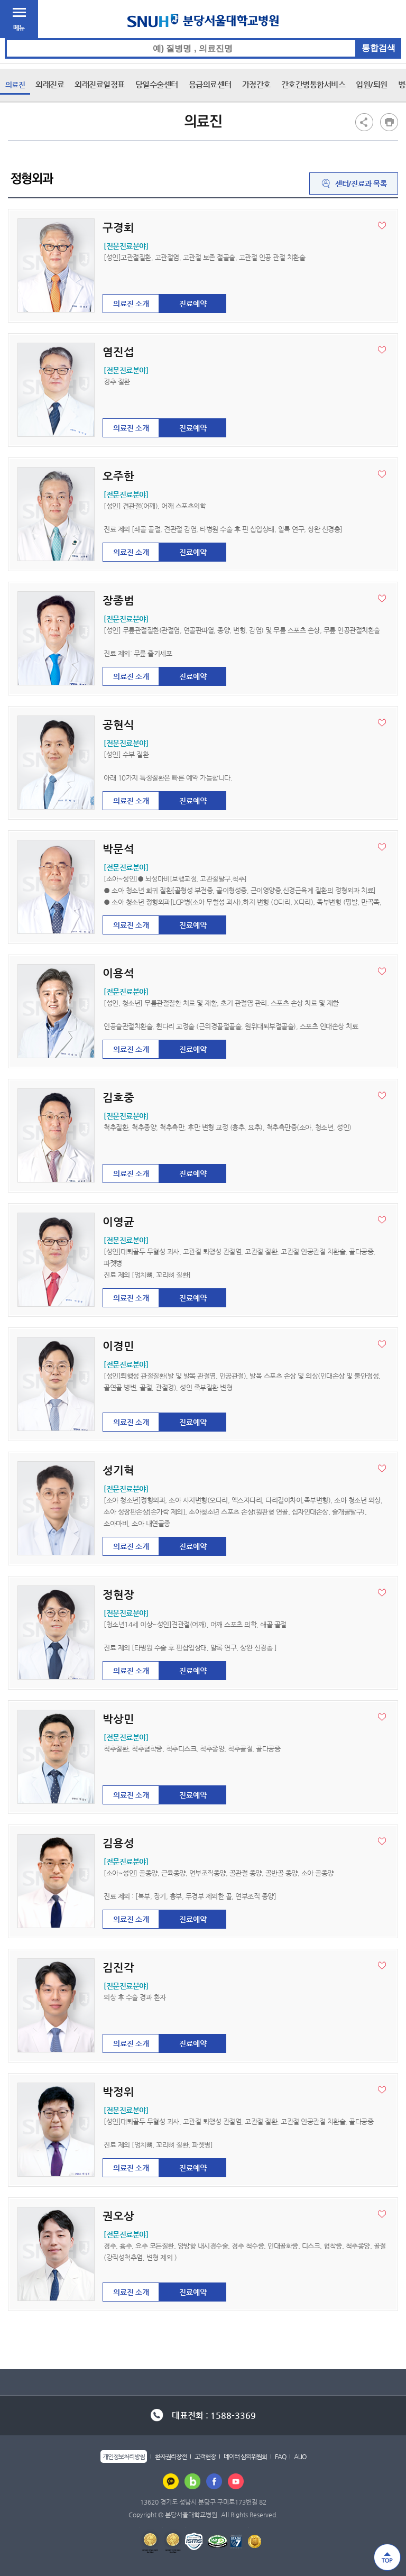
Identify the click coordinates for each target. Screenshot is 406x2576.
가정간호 (256, 84)
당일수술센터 (156, 84)
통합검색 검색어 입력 (203, 38)
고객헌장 (205, 2456)
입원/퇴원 (371, 84)
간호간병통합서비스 (313, 84)
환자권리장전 (171, 2456)
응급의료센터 (210, 84)
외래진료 (49, 84)
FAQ (280, 2456)
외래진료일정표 (100, 84)
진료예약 (192, 303)
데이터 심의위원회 (245, 2456)
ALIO (300, 2456)
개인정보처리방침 (124, 2456)
